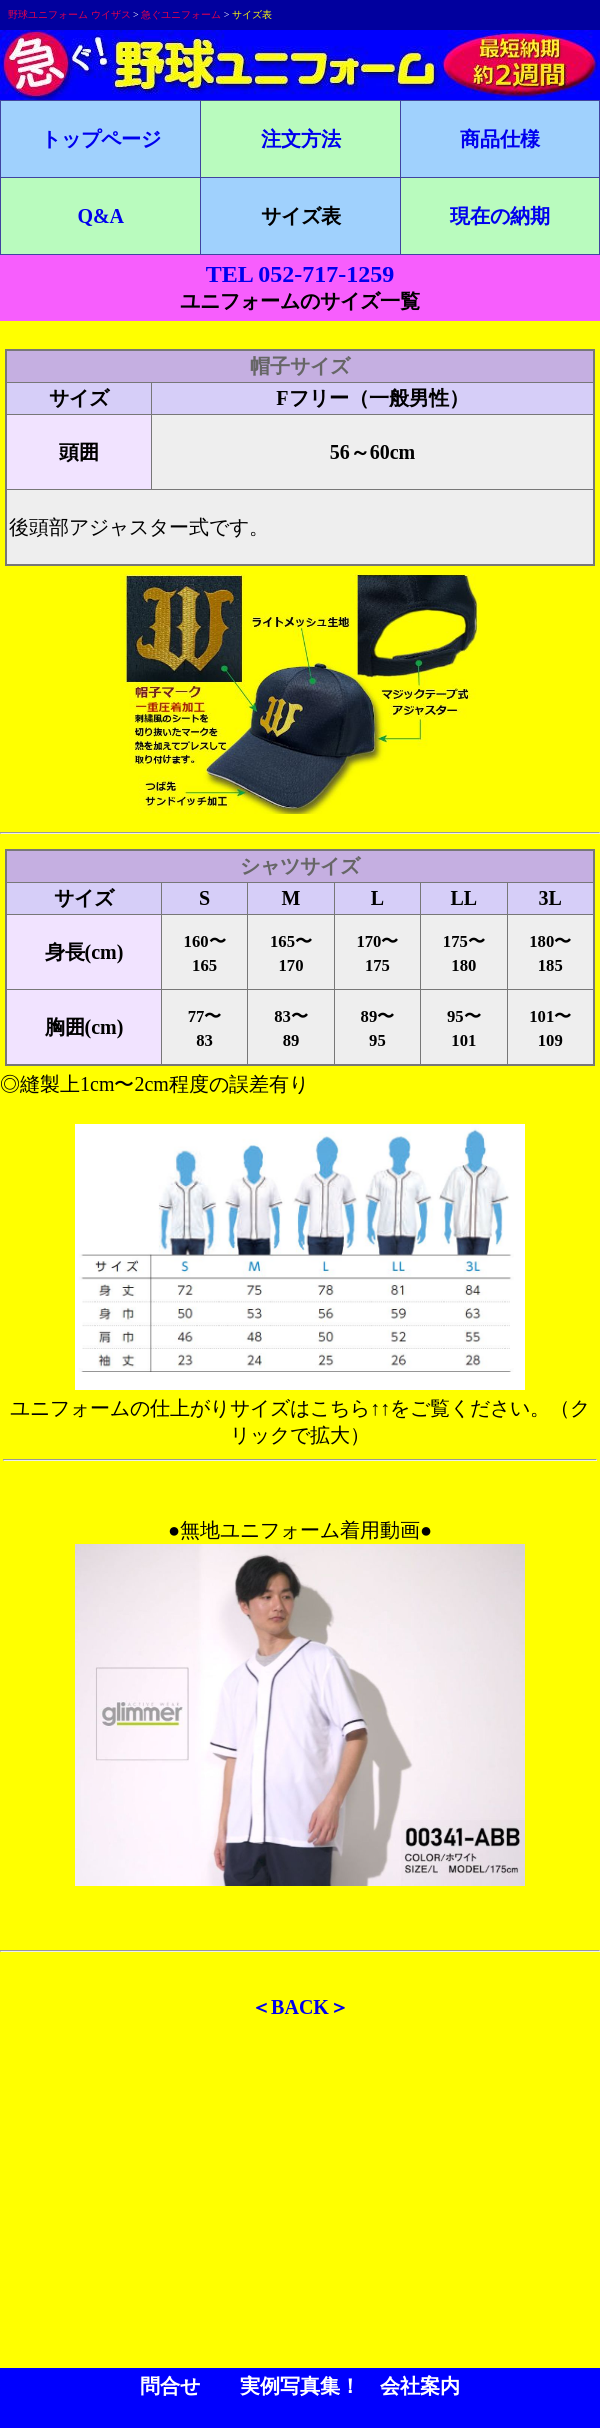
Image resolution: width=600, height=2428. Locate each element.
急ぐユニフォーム (181, 14)
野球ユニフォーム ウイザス (69, 14)
